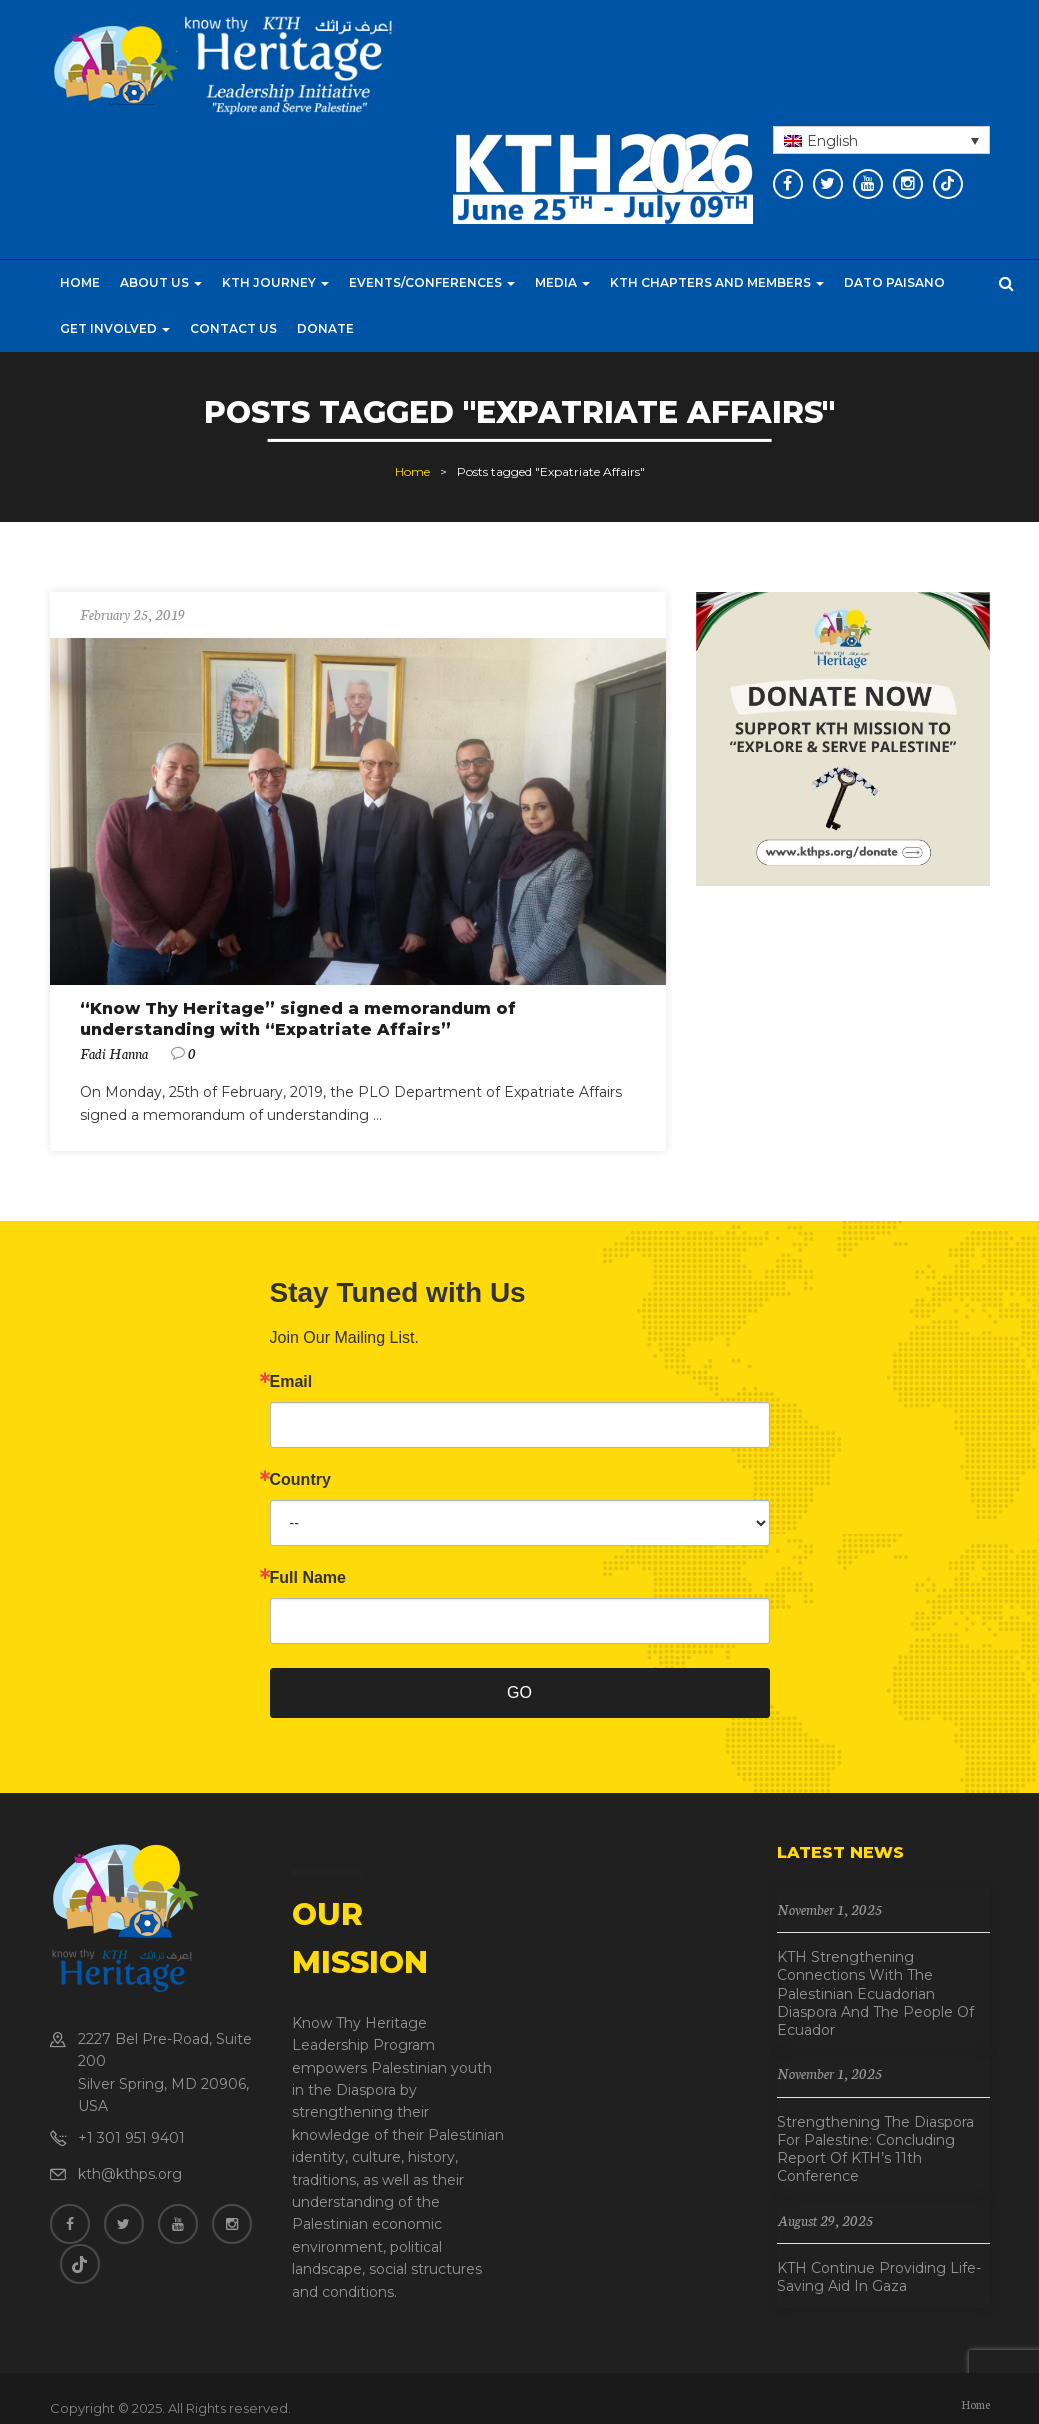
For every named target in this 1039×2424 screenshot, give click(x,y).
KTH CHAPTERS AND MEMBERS (717, 282)
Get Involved (115, 328)
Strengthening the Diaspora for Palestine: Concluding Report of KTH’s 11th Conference (875, 2149)
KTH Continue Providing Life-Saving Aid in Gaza (879, 2277)
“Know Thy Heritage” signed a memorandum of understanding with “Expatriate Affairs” (298, 1019)
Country (300, 1480)
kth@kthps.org (130, 2174)
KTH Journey (275, 282)
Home (80, 282)
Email (291, 1382)
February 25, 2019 (132, 614)
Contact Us (233, 328)
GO (519, 1692)
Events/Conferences (432, 282)
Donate (325, 328)
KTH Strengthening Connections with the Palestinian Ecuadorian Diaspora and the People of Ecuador (875, 1993)
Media (562, 282)
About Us (161, 282)
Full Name (308, 1578)
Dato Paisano (894, 282)
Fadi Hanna (114, 1053)
